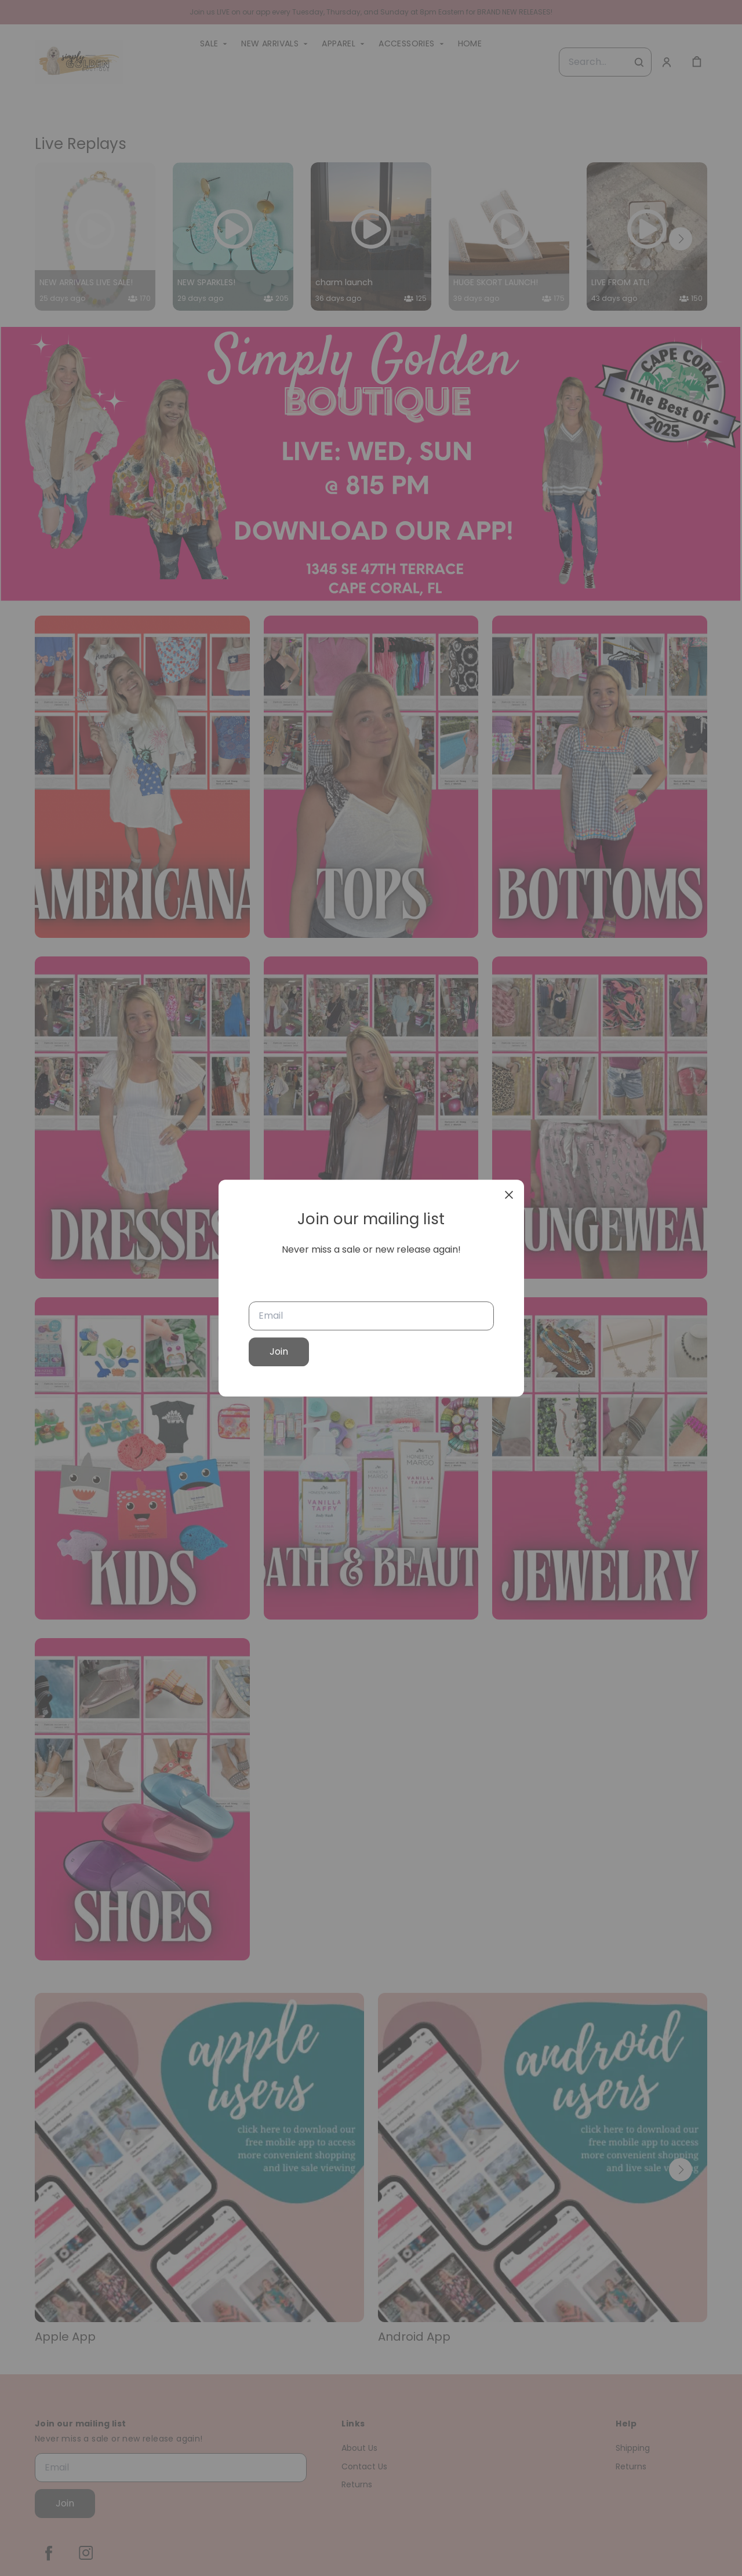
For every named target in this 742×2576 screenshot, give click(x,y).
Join (279, 1351)
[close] (509, 1194)
